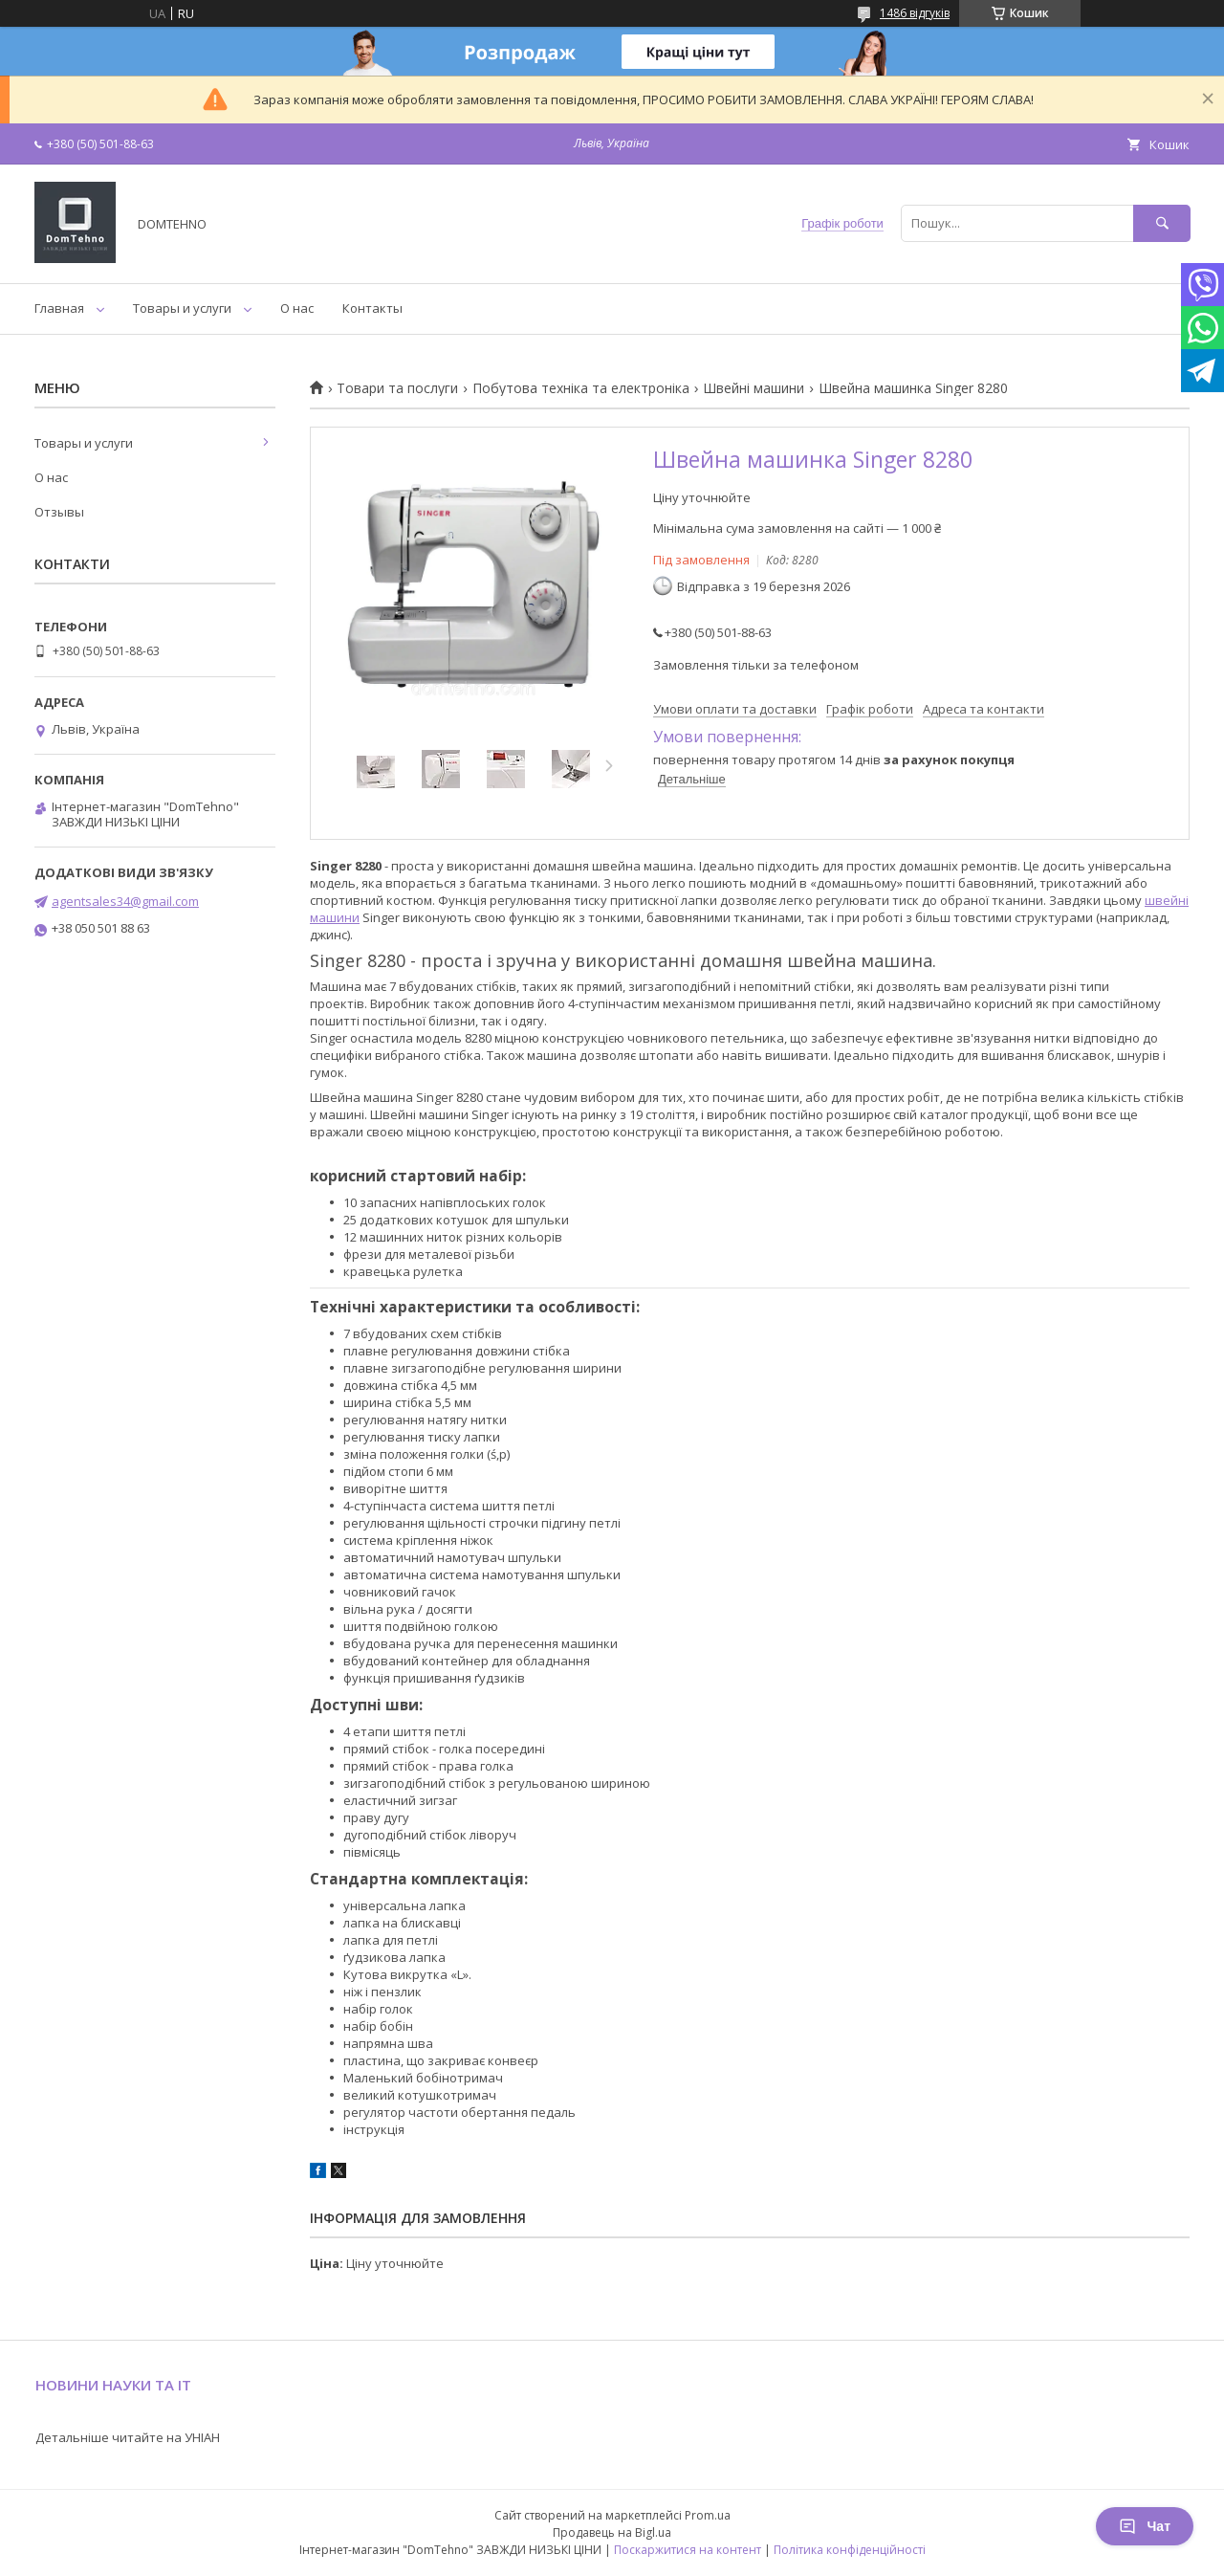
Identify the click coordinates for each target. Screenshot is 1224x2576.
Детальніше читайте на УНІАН (127, 2437)
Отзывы (59, 511)
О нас (297, 308)
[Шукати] (1162, 223)
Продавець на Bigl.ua (612, 2532)
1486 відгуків (915, 13)
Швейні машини (753, 388)
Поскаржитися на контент (687, 2550)
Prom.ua (708, 2515)
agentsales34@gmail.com (125, 901)
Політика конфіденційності (850, 2550)
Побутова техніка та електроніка (580, 388)
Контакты (372, 308)
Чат (1144, 2526)
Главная (59, 308)
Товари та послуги (397, 388)
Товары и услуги (182, 308)
